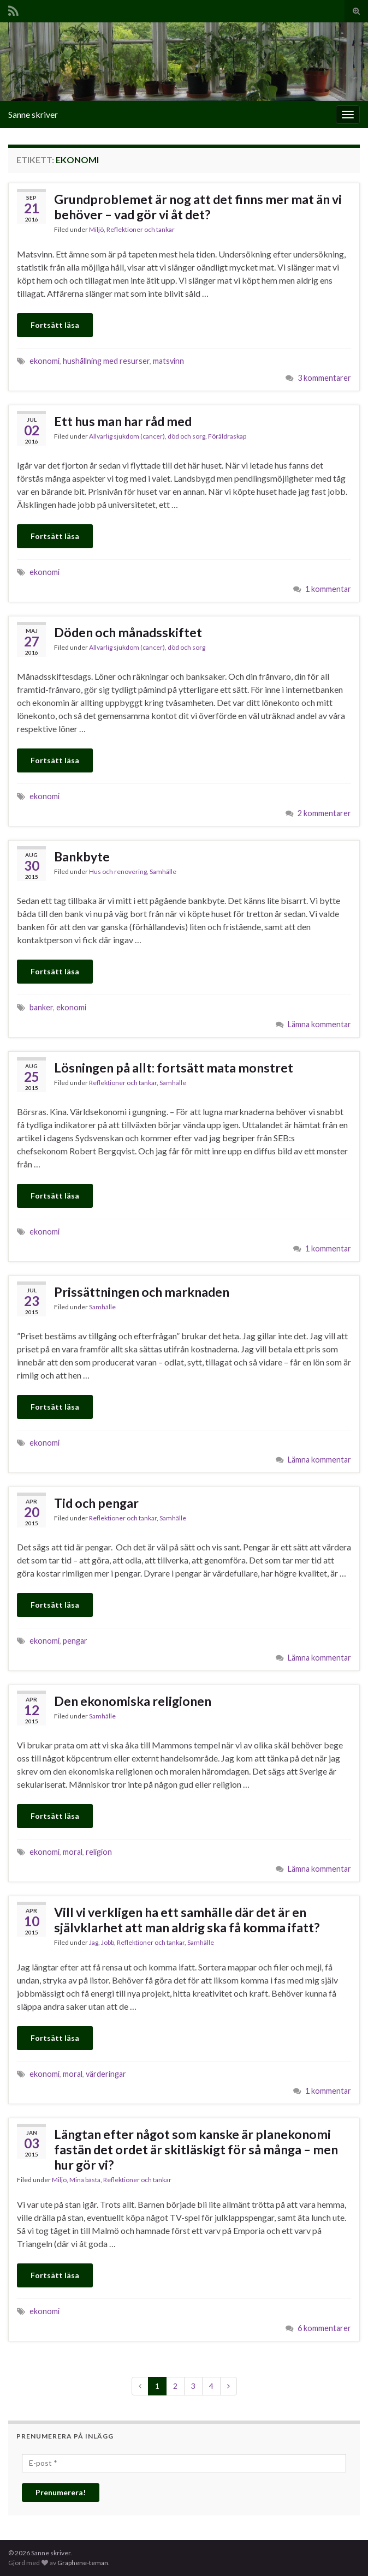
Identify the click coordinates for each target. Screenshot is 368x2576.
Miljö (96, 229)
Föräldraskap (227, 436)
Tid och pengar (96, 1503)
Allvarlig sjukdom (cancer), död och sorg (147, 436)
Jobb (107, 1942)
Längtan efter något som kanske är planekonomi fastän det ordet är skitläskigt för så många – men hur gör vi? (196, 2149)
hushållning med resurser (106, 361)
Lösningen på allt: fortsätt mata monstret (173, 1067)
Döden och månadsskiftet (128, 632)
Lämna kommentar (319, 1024)
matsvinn (168, 361)
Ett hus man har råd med (123, 421)
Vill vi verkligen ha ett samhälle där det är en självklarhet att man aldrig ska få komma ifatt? (186, 1919)
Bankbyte (82, 856)
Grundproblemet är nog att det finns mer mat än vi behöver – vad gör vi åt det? (198, 206)
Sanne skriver (33, 114)
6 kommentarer (324, 2328)
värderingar (106, 2073)
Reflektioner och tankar (140, 229)
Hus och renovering (118, 871)
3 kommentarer (324, 377)
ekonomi (44, 361)
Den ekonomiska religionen (132, 1701)
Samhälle (163, 871)
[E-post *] (184, 2463)
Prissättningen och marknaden (141, 1291)
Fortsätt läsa (55, 325)
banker (41, 1007)
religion (99, 1851)
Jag (93, 1942)
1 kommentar (328, 589)
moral (72, 1851)
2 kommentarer (324, 813)
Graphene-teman (82, 2563)
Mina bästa (84, 2180)
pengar (75, 1640)
